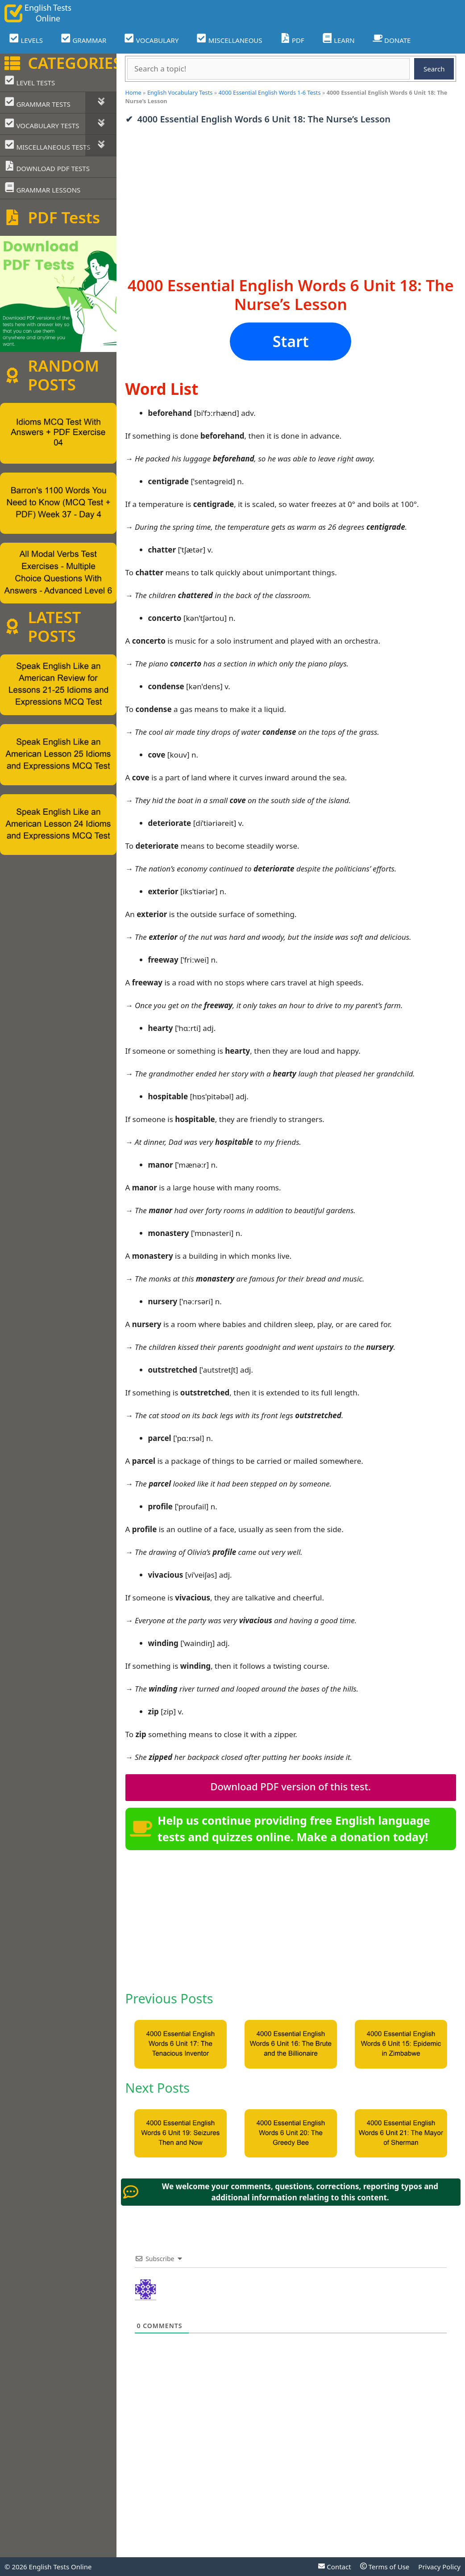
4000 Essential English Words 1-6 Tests (270, 92)
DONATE (392, 39)
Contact (334, 2566)
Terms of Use (385, 2566)
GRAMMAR (83, 39)
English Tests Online (60, 2566)
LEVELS (26, 39)
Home (133, 92)
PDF (292, 39)
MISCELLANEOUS (229, 39)
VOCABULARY (151, 39)
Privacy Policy (439, 2566)
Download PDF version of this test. (290, 1786)
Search (433, 68)
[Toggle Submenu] (100, 102)
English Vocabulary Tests (180, 92)
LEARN (338, 39)
